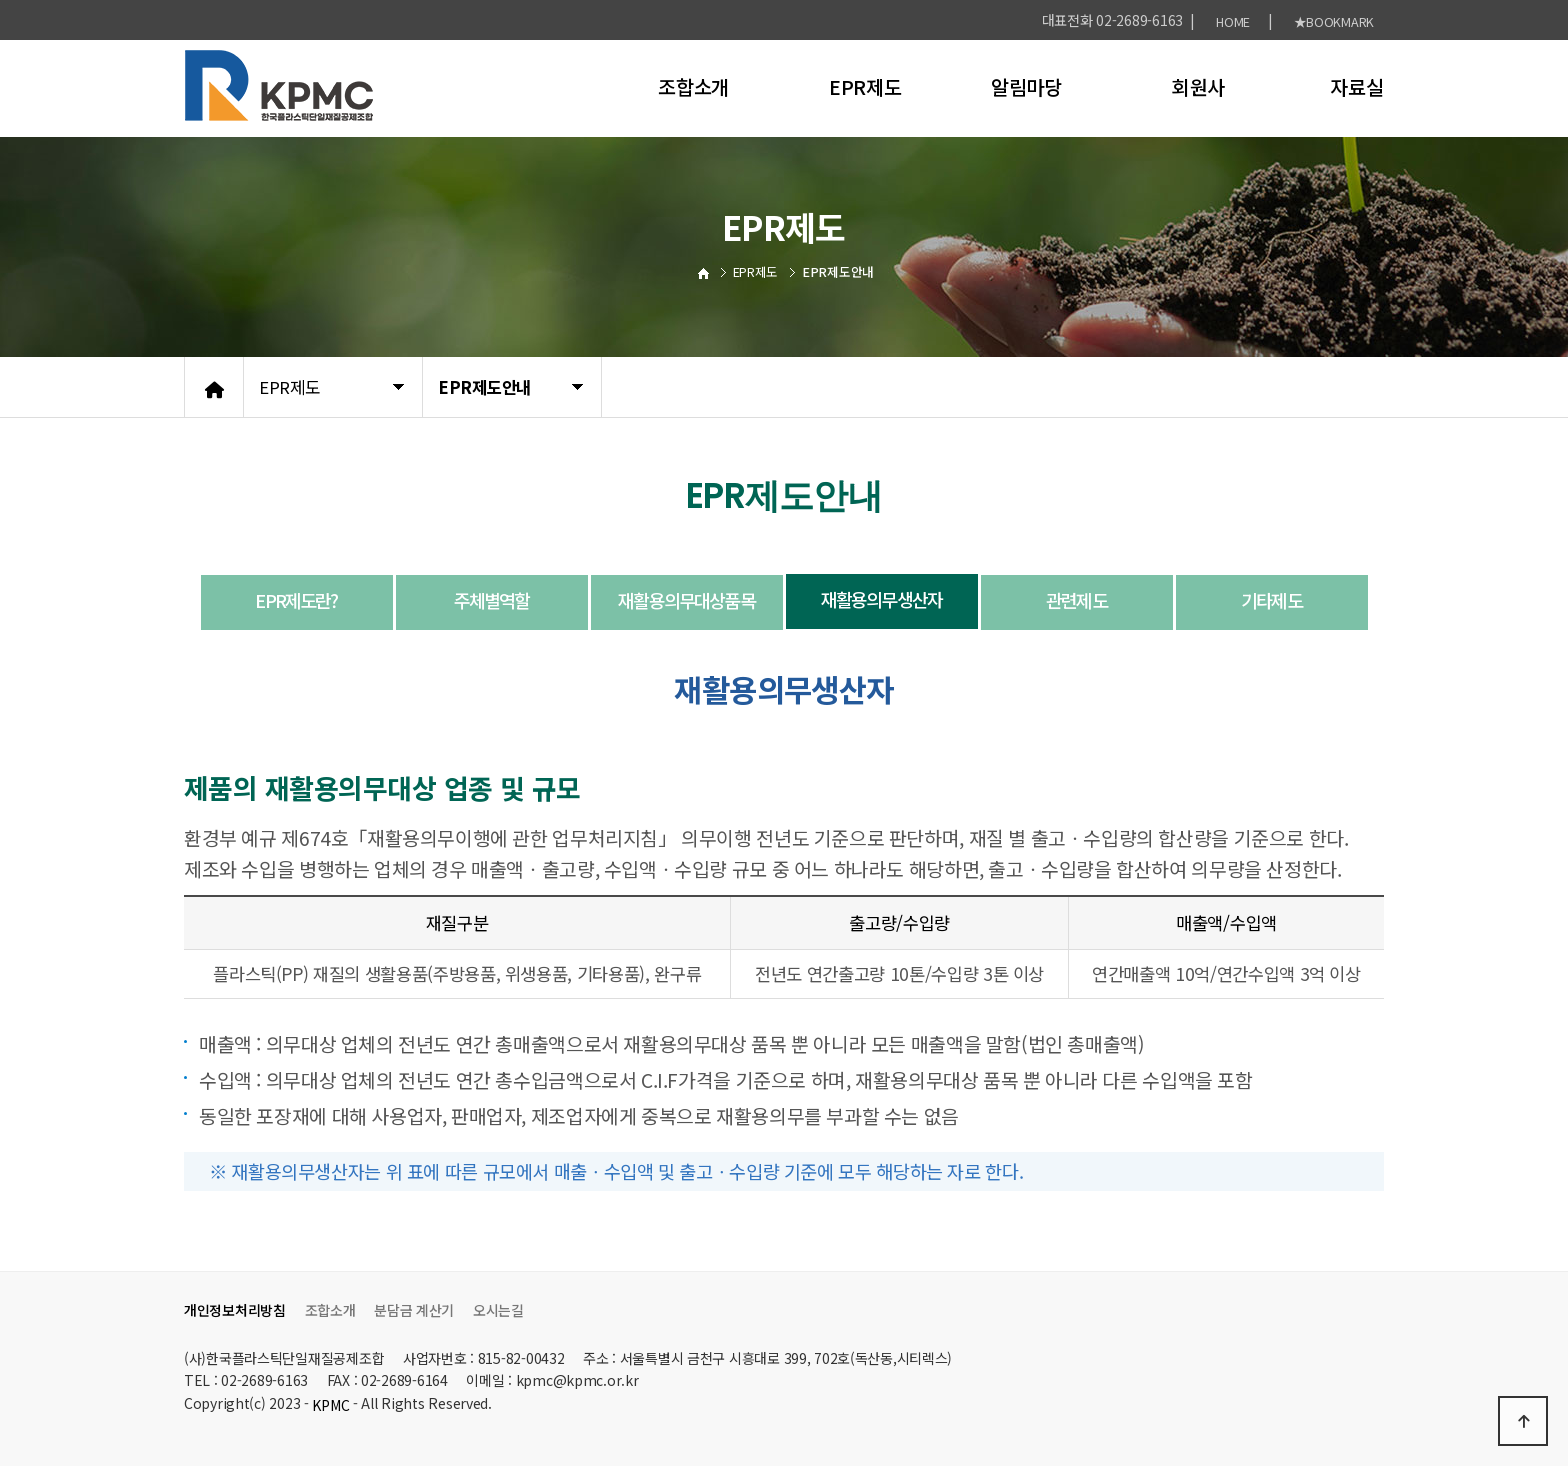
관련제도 (1076, 600)
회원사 (1198, 86)
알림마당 (1026, 86)
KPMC (330, 1405)
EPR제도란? (296, 600)
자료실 (1356, 86)
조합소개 (693, 86)
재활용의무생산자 (881, 599)
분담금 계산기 (414, 1310)
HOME (1233, 21)
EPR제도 (865, 86)
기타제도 (1271, 600)
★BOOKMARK (1334, 21)
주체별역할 (492, 600)
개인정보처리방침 (235, 1310)
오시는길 (498, 1310)
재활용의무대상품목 (686, 600)
